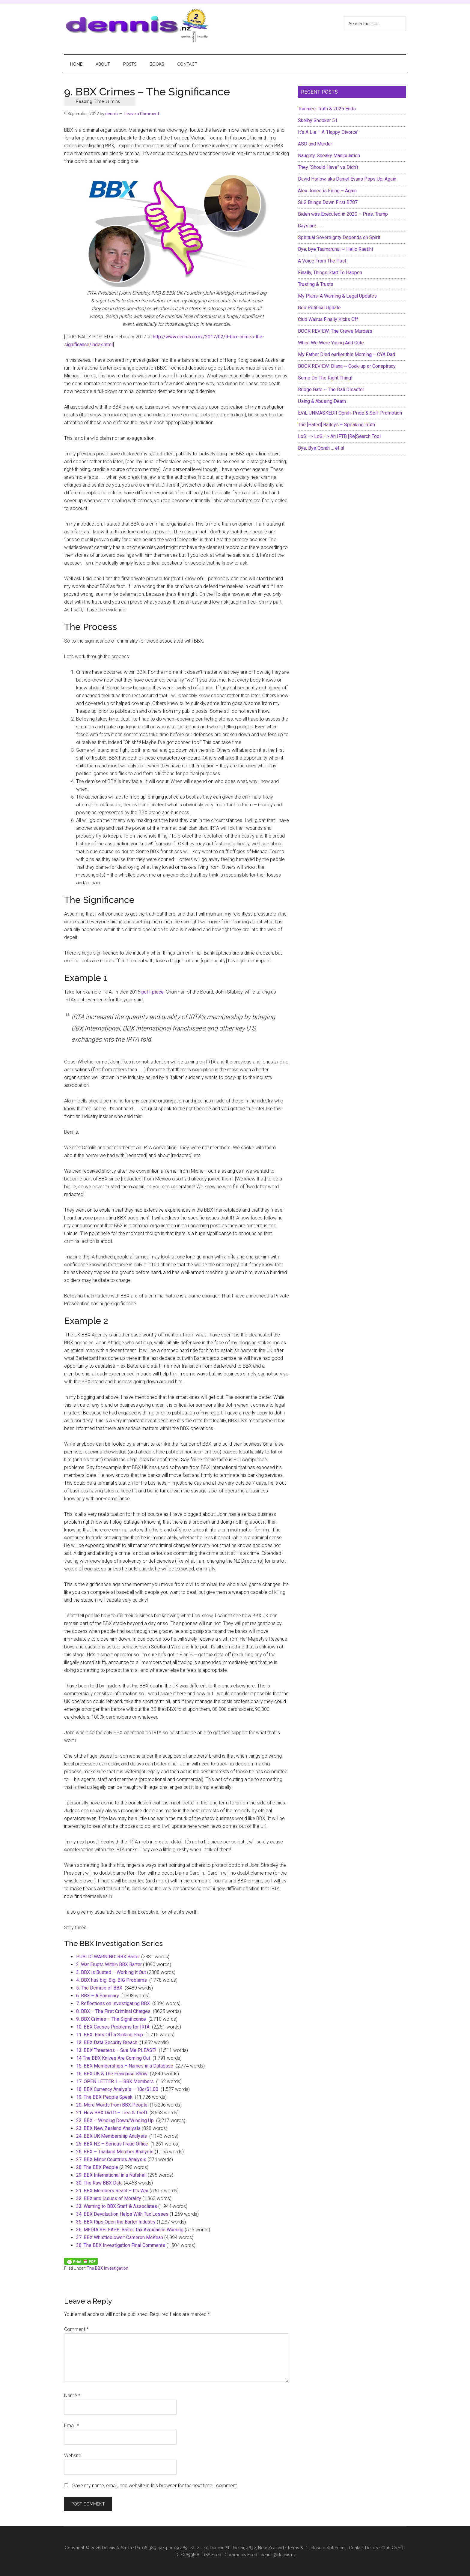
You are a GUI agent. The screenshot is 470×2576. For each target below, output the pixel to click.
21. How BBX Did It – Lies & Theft (111, 2113)
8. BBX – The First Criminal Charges (113, 2011)
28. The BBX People (97, 2167)
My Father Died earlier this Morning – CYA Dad (346, 354)
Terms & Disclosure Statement (316, 2547)
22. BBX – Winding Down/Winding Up (115, 2120)
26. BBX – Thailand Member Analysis (114, 2152)
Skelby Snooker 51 (318, 120)
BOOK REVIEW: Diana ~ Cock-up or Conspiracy (347, 366)
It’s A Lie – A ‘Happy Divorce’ (328, 132)
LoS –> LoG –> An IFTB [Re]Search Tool (339, 436)
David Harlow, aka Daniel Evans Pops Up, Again (347, 179)
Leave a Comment (141, 113)
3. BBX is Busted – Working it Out (111, 1972)
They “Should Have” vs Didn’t (328, 167)
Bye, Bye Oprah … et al (321, 448)
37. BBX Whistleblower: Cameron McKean (119, 2237)
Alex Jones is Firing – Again (327, 190)
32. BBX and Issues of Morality (108, 2198)
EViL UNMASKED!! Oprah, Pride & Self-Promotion (350, 413)
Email (71, 2425)
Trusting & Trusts (315, 284)
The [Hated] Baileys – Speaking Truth (336, 424)
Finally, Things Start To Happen (330, 272)
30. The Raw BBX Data (99, 2183)
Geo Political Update (319, 307)
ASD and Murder (315, 144)
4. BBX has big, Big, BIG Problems (111, 1980)
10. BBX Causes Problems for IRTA (113, 2027)
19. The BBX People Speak (104, 2097)
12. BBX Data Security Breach (106, 2042)
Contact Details (363, 2547)
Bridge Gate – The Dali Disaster (331, 389)
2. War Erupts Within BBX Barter (109, 1964)
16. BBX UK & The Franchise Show (111, 2074)
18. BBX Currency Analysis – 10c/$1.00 (117, 2089)
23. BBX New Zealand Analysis (108, 2128)
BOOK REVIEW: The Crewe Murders (335, 331)
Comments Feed (241, 2554)
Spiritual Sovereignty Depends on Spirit (339, 237)
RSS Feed (212, 2554)
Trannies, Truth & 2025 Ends (327, 109)
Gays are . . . (310, 226)
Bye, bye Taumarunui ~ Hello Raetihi (335, 249)
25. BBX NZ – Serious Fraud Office (112, 2144)
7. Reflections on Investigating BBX (113, 2003)
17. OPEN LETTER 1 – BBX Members (115, 2081)
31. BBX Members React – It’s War (112, 2191)
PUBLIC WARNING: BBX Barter (108, 1957)
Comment (76, 2329)
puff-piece (152, 992)
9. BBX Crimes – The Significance (111, 2019)
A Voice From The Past (322, 261)
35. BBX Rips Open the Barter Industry (116, 2222)
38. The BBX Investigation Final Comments (120, 2245)
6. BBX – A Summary (97, 1996)
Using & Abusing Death (322, 401)
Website (72, 2455)
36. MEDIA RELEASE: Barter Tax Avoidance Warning (129, 2230)
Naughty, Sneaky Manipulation (329, 155)
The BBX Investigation (107, 2268)
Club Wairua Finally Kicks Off (328, 319)
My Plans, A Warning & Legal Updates (337, 296)
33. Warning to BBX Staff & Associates (116, 2206)
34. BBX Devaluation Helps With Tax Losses (122, 2214)
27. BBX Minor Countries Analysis (111, 2159)
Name (72, 2395)
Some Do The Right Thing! (325, 378)
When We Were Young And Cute (331, 343)
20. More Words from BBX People (111, 2105)
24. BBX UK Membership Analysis (111, 2136)
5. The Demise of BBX (99, 1988)
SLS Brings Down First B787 (328, 202)
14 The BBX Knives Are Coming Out (113, 2058)
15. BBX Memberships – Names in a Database (124, 2066)
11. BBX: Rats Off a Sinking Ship (109, 2035)
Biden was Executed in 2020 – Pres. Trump (343, 214)
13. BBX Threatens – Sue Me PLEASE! (116, 2050)
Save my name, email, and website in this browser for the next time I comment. (155, 2485)
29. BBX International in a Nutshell (111, 2175)
